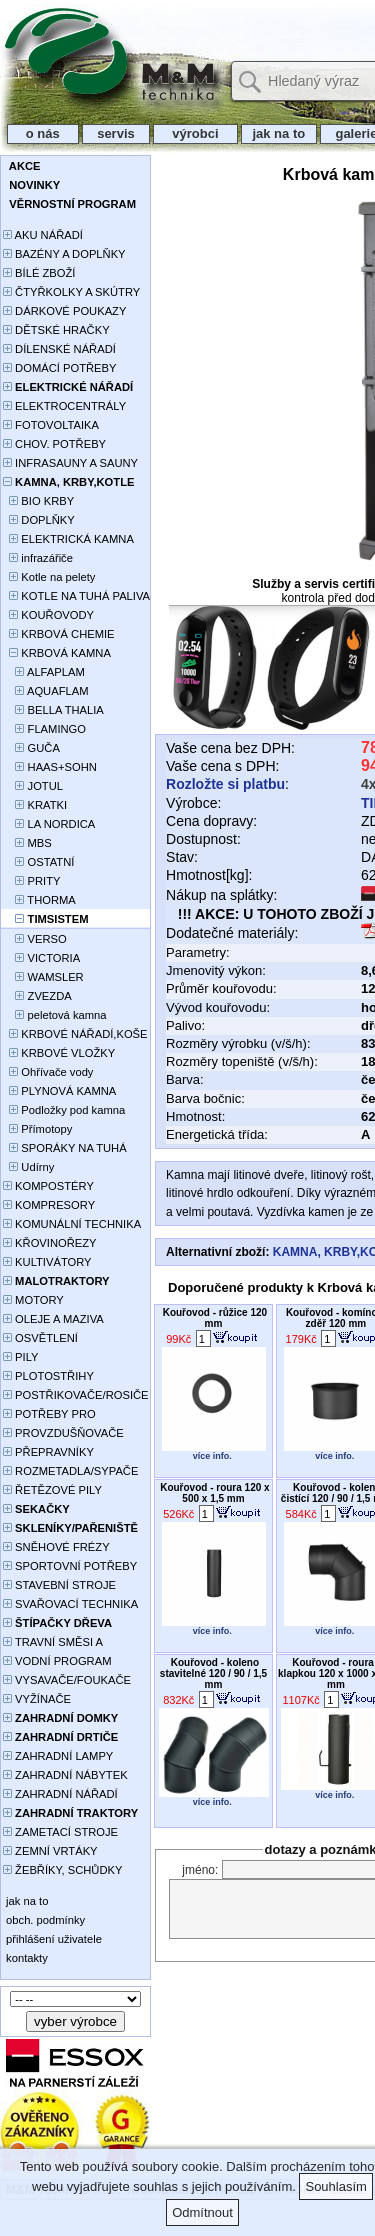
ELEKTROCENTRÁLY (64, 406)
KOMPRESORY (49, 1205)
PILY (21, 1357)
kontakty (25, 1958)
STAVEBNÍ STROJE (59, 1585)
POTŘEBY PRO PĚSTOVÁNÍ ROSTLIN (60, 1415)
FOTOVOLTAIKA (51, 425)
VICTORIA (41, 958)
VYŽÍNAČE (37, 1699)
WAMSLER (43, 977)
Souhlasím (335, 2186)
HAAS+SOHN (50, 767)
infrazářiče (38, 558)
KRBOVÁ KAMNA (57, 653)
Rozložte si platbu (225, 784)
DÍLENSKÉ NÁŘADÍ (59, 349)
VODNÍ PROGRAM (57, 1661)
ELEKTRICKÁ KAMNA (68, 539)
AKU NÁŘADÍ (43, 235)
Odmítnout (202, 2212)
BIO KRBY (38, 501)
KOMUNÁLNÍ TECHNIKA (72, 1224)
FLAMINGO (44, 729)
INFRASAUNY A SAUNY (70, 463)
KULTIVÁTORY (47, 1262)
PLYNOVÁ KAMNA (59, 1091)
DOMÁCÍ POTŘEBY (59, 368)
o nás (43, 133)
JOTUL (33, 786)
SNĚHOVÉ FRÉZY (56, 1547)
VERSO (35, 939)
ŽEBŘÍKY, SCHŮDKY (62, 1870)
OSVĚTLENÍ (40, 1338)
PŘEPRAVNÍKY (48, 1452)
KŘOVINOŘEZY (50, 1243)
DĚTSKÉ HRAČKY (56, 330)
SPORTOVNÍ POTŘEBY (70, 1566)
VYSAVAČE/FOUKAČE (67, 1680)
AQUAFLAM (45, 691)
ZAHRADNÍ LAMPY (58, 1756)
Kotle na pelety (49, 577)
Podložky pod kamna (64, 1110)
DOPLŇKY (39, 520)
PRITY (32, 881)
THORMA (39, 900)
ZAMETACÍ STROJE (60, 1832)
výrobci (195, 133)
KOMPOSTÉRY (48, 1186)
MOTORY (33, 1300)
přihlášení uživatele (52, 1939)
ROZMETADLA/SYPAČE (70, 1471)
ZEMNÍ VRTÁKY (50, 1851)
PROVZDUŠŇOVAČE (63, 1433)
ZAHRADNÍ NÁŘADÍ (60, 1794)
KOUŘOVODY (48, 615)
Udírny (28, 1167)
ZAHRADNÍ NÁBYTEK (65, 1775)
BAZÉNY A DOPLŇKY (64, 254)
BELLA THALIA (53, 710)
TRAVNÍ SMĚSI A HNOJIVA (53, 1643)
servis (116, 133)
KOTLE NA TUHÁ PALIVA (76, 596)
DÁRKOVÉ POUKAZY (64, 311)
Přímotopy (37, 1129)
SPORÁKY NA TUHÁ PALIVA (65, 1149)
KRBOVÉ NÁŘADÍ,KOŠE (75, 1034)
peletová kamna (55, 1015)
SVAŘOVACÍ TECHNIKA (70, 1604)
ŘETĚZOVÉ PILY (52, 1490)
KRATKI (35, 805)
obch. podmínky (44, 1920)
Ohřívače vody (48, 1072)
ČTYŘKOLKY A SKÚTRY (71, 292)
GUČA (31, 748)
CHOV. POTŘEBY (54, 444)
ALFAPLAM (44, 672)
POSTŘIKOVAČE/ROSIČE (76, 1395)
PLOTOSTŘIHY (48, 1376)
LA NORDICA (49, 824)
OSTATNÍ (38, 862)
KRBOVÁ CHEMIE (59, 634)
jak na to (279, 133)
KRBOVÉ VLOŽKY (59, 1053)
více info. (212, 1456)
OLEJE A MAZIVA (53, 1319)
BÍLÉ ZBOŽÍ (39, 273)
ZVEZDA (37, 996)
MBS (27, 843)
